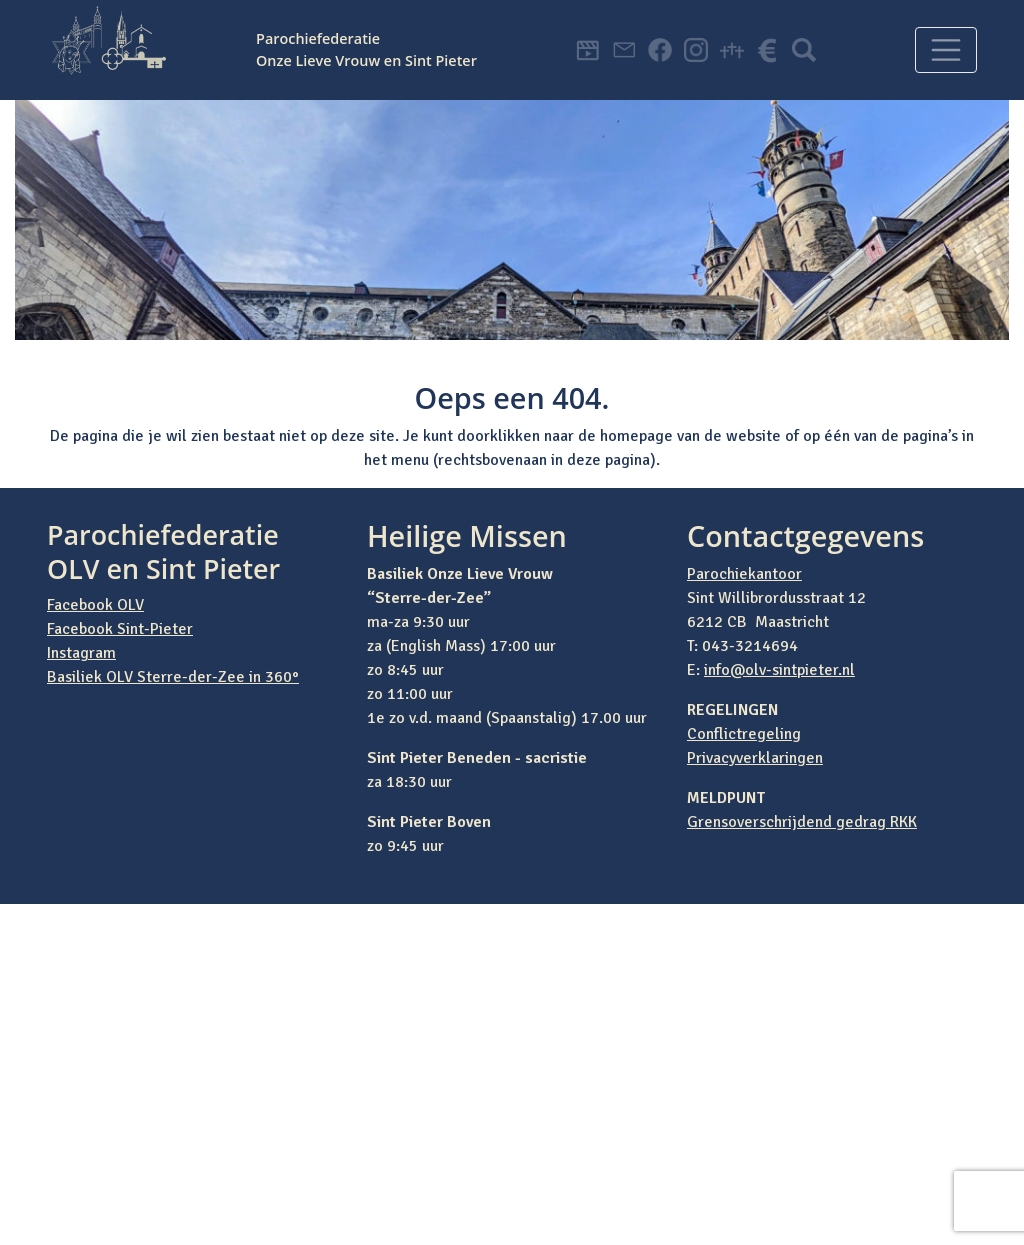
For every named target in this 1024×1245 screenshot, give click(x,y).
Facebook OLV (95, 605)
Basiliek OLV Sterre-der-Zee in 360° (173, 677)
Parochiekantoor (744, 574)
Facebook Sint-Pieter (120, 629)
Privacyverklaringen (755, 758)
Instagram (81, 653)
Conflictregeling (744, 734)
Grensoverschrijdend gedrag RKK (802, 822)
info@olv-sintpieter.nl (779, 670)
